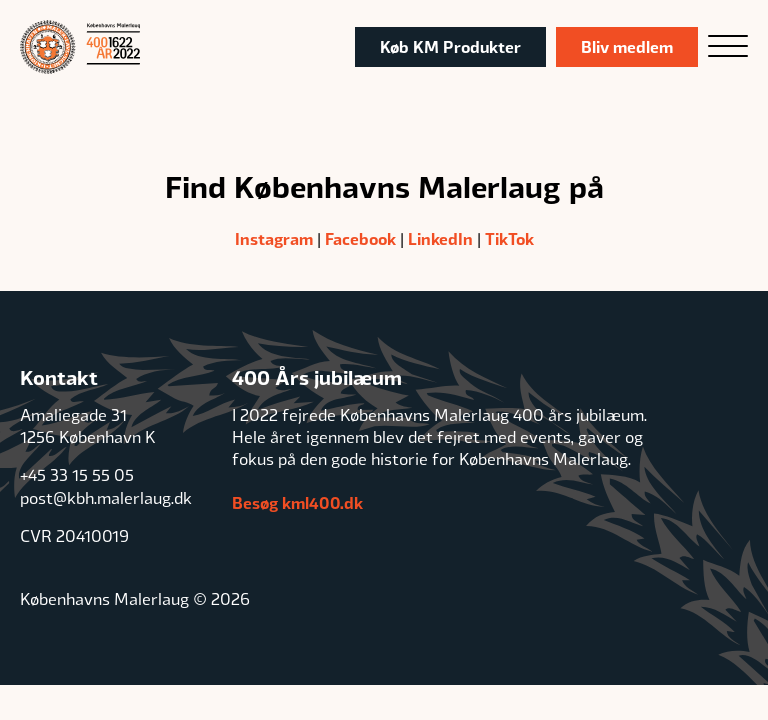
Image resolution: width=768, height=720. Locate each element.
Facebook (360, 238)
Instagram (274, 238)
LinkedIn (440, 238)
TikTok (509, 238)
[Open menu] (728, 47)
